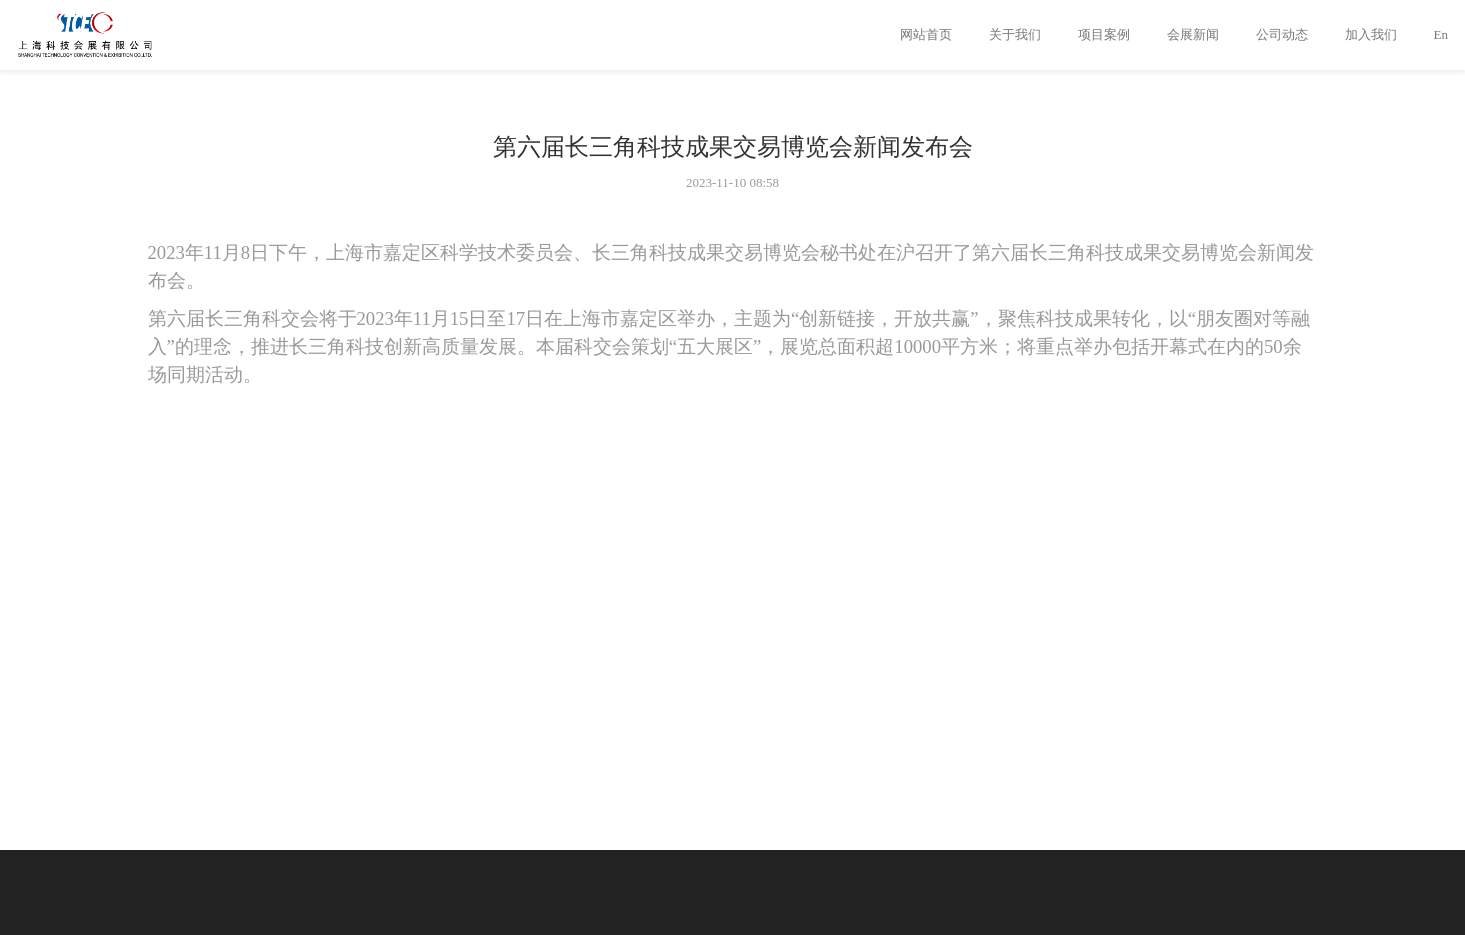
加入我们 (1371, 34)
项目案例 (1104, 34)
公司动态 (1282, 34)
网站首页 (926, 34)
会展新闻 (1193, 34)
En (1441, 34)
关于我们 (1015, 34)
